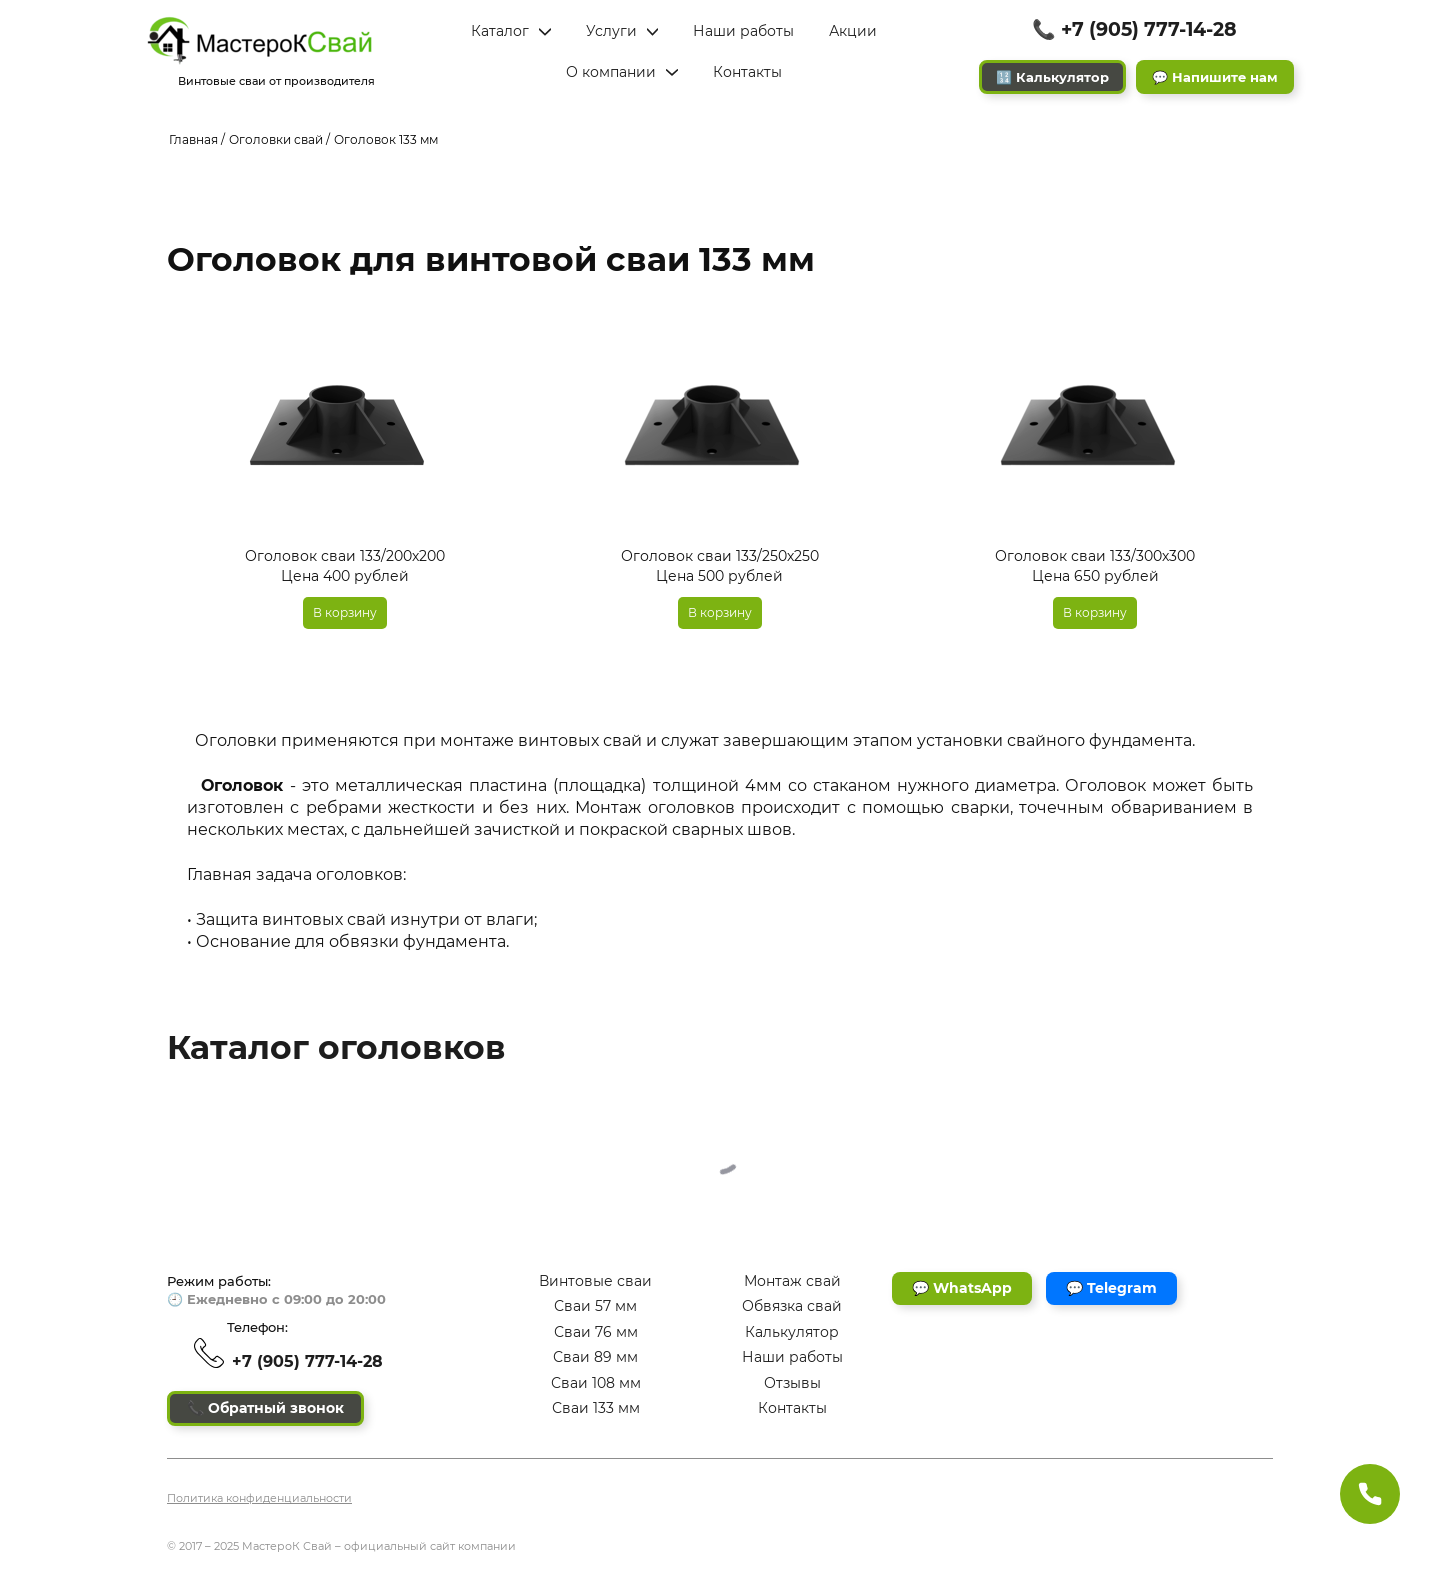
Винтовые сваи (595, 1281)
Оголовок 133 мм (386, 139)
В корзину (345, 612)
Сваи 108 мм (596, 1383)
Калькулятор (792, 1332)
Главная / (197, 139)
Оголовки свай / (279, 139)
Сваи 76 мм (596, 1332)
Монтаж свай (792, 1281)
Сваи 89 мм (595, 1357)
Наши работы (792, 1357)
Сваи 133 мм (596, 1408)
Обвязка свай (792, 1306)
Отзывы (792, 1383)
